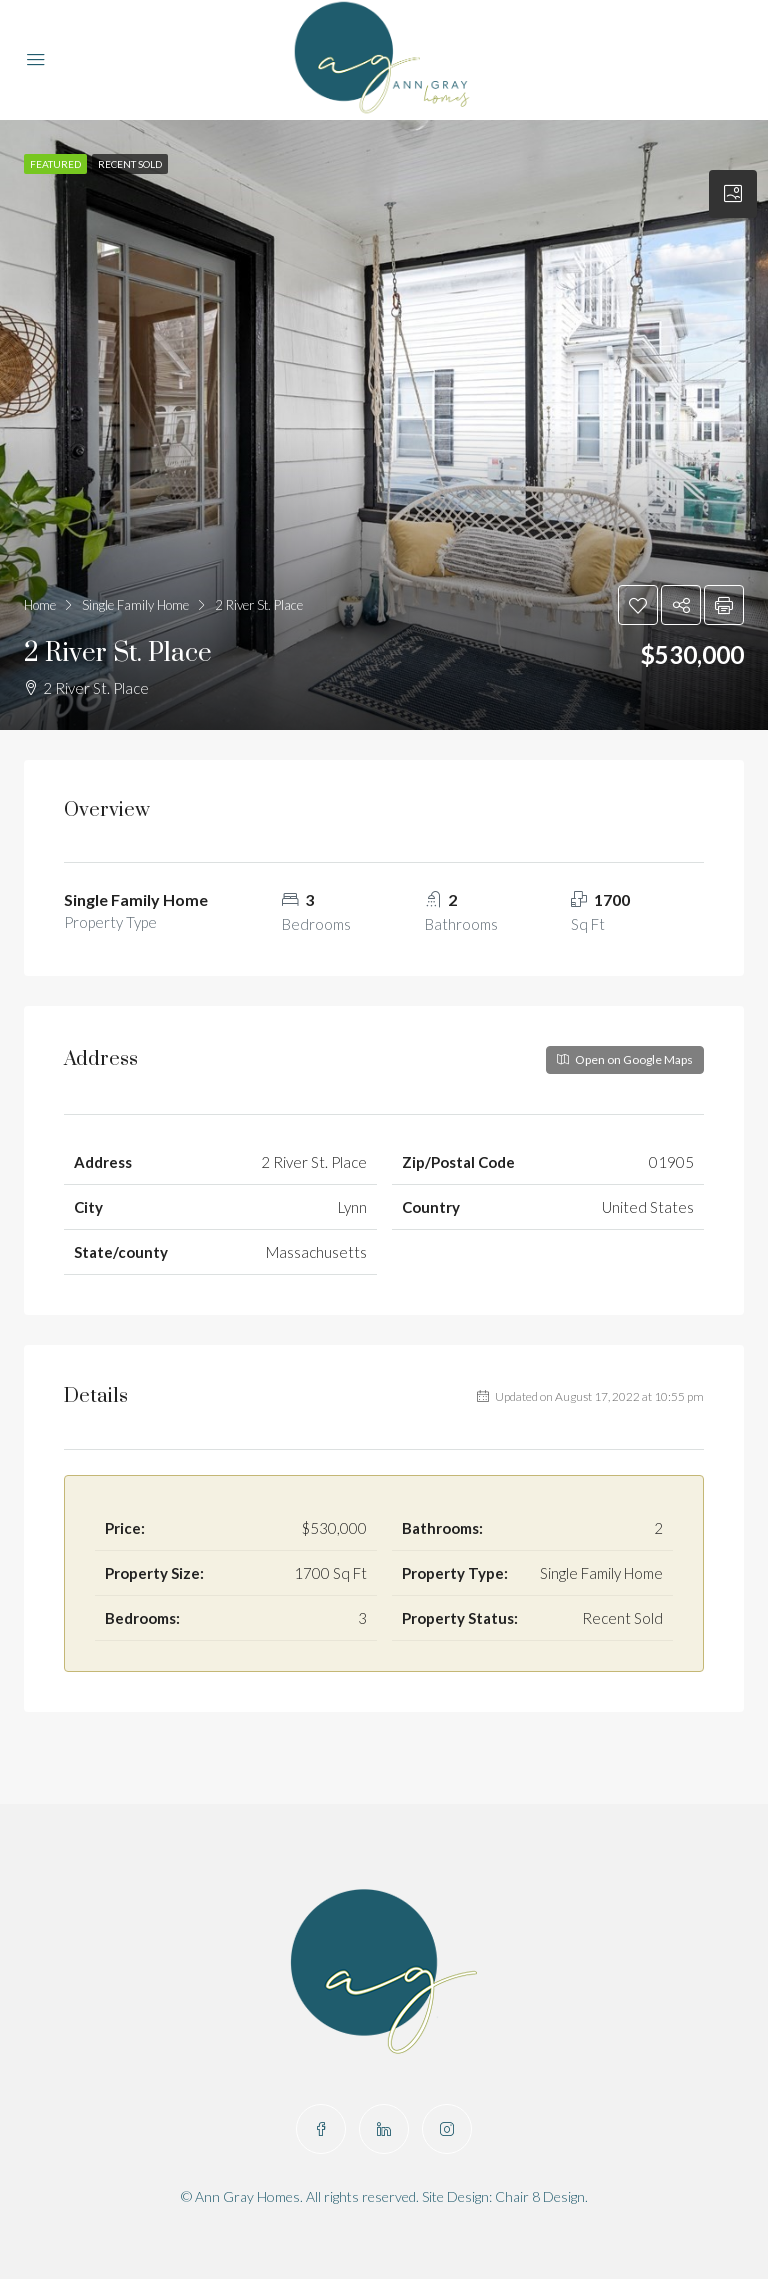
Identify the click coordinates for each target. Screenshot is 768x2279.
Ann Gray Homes (247, 2196)
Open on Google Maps (625, 1059)
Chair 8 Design (540, 2196)
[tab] (733, 194)
